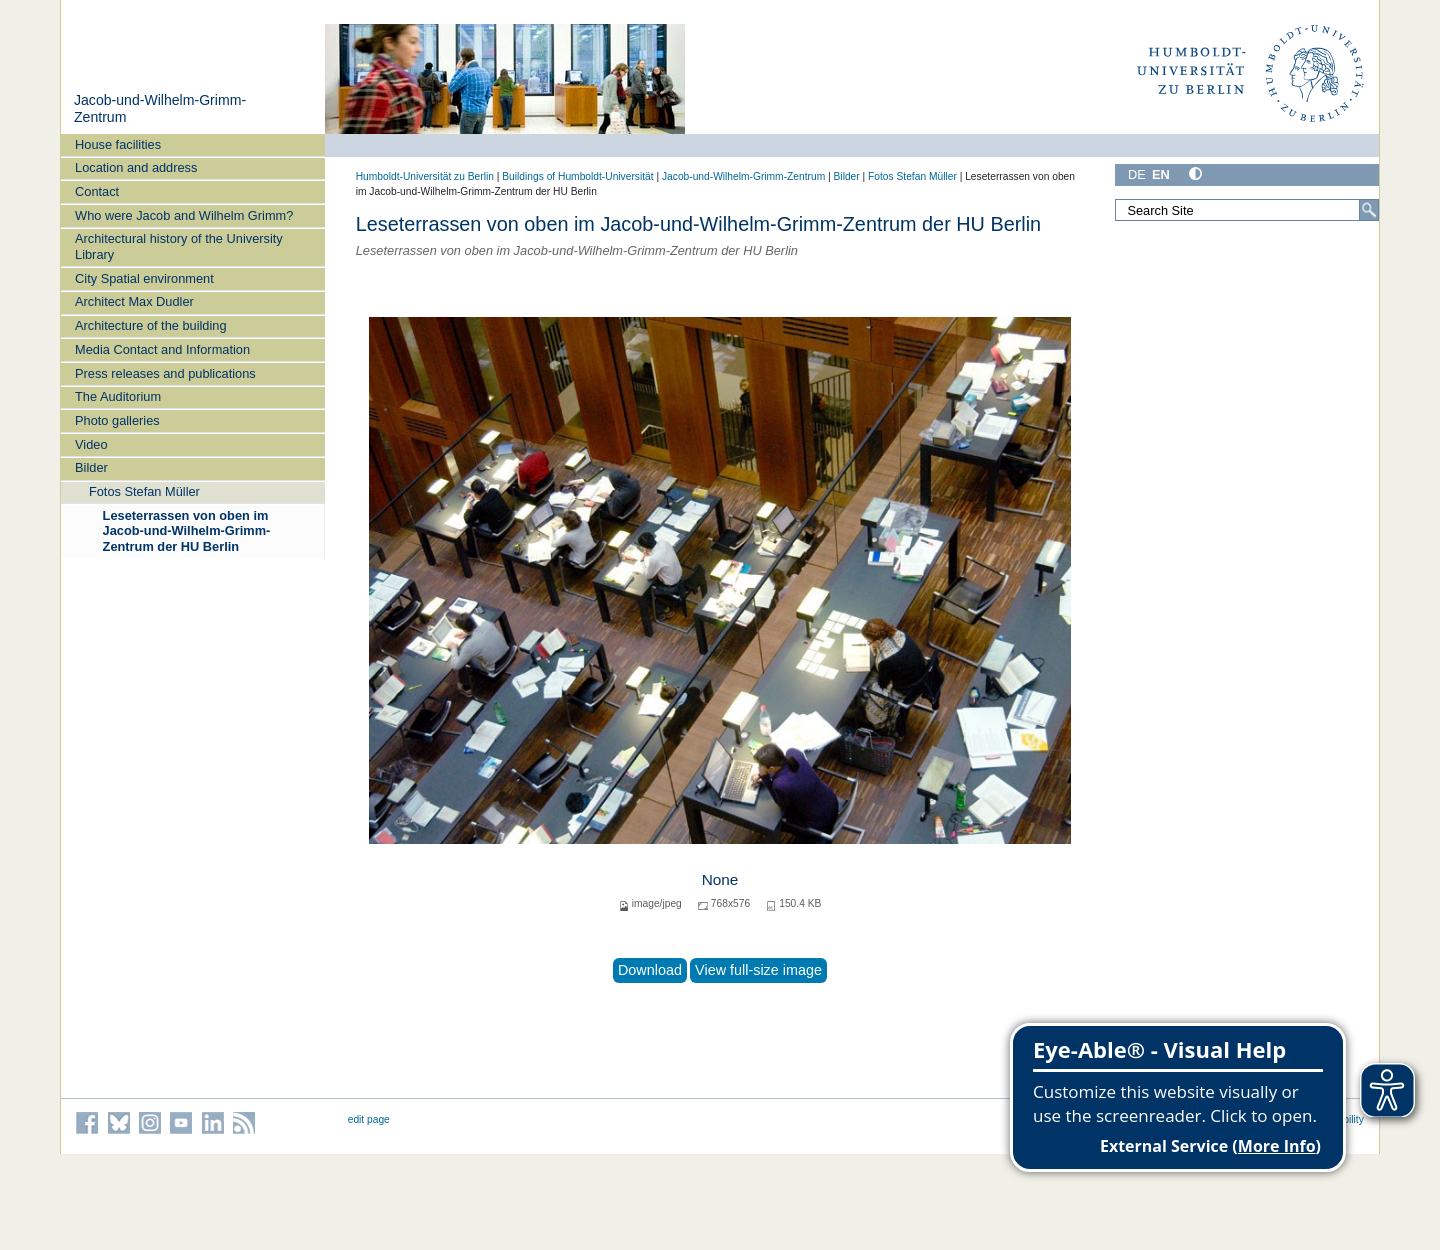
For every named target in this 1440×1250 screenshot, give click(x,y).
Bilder (91, 467)
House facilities (118, 144)
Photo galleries (117, 420)
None (720, 879)
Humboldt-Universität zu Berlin (425, 176)
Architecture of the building (151, 325)
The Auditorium (118, 396)
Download (650, 970)
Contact (97, 191)
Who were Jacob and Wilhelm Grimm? (184, 215)
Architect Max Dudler (134, 301)
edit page (369, 1119)
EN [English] (1161, 174)
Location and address (136, 167)
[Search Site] (1247, 210)
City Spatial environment (144, 278)
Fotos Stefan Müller (144, 491)
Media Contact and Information (162, 349)
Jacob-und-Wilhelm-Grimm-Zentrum (743, 176)
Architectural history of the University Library (179, 246)
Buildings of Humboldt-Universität (577, 176)
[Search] (1369, 210)
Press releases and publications (165, 373)
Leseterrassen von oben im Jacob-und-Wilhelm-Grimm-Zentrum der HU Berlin (187, 531)
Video (91, 444)
